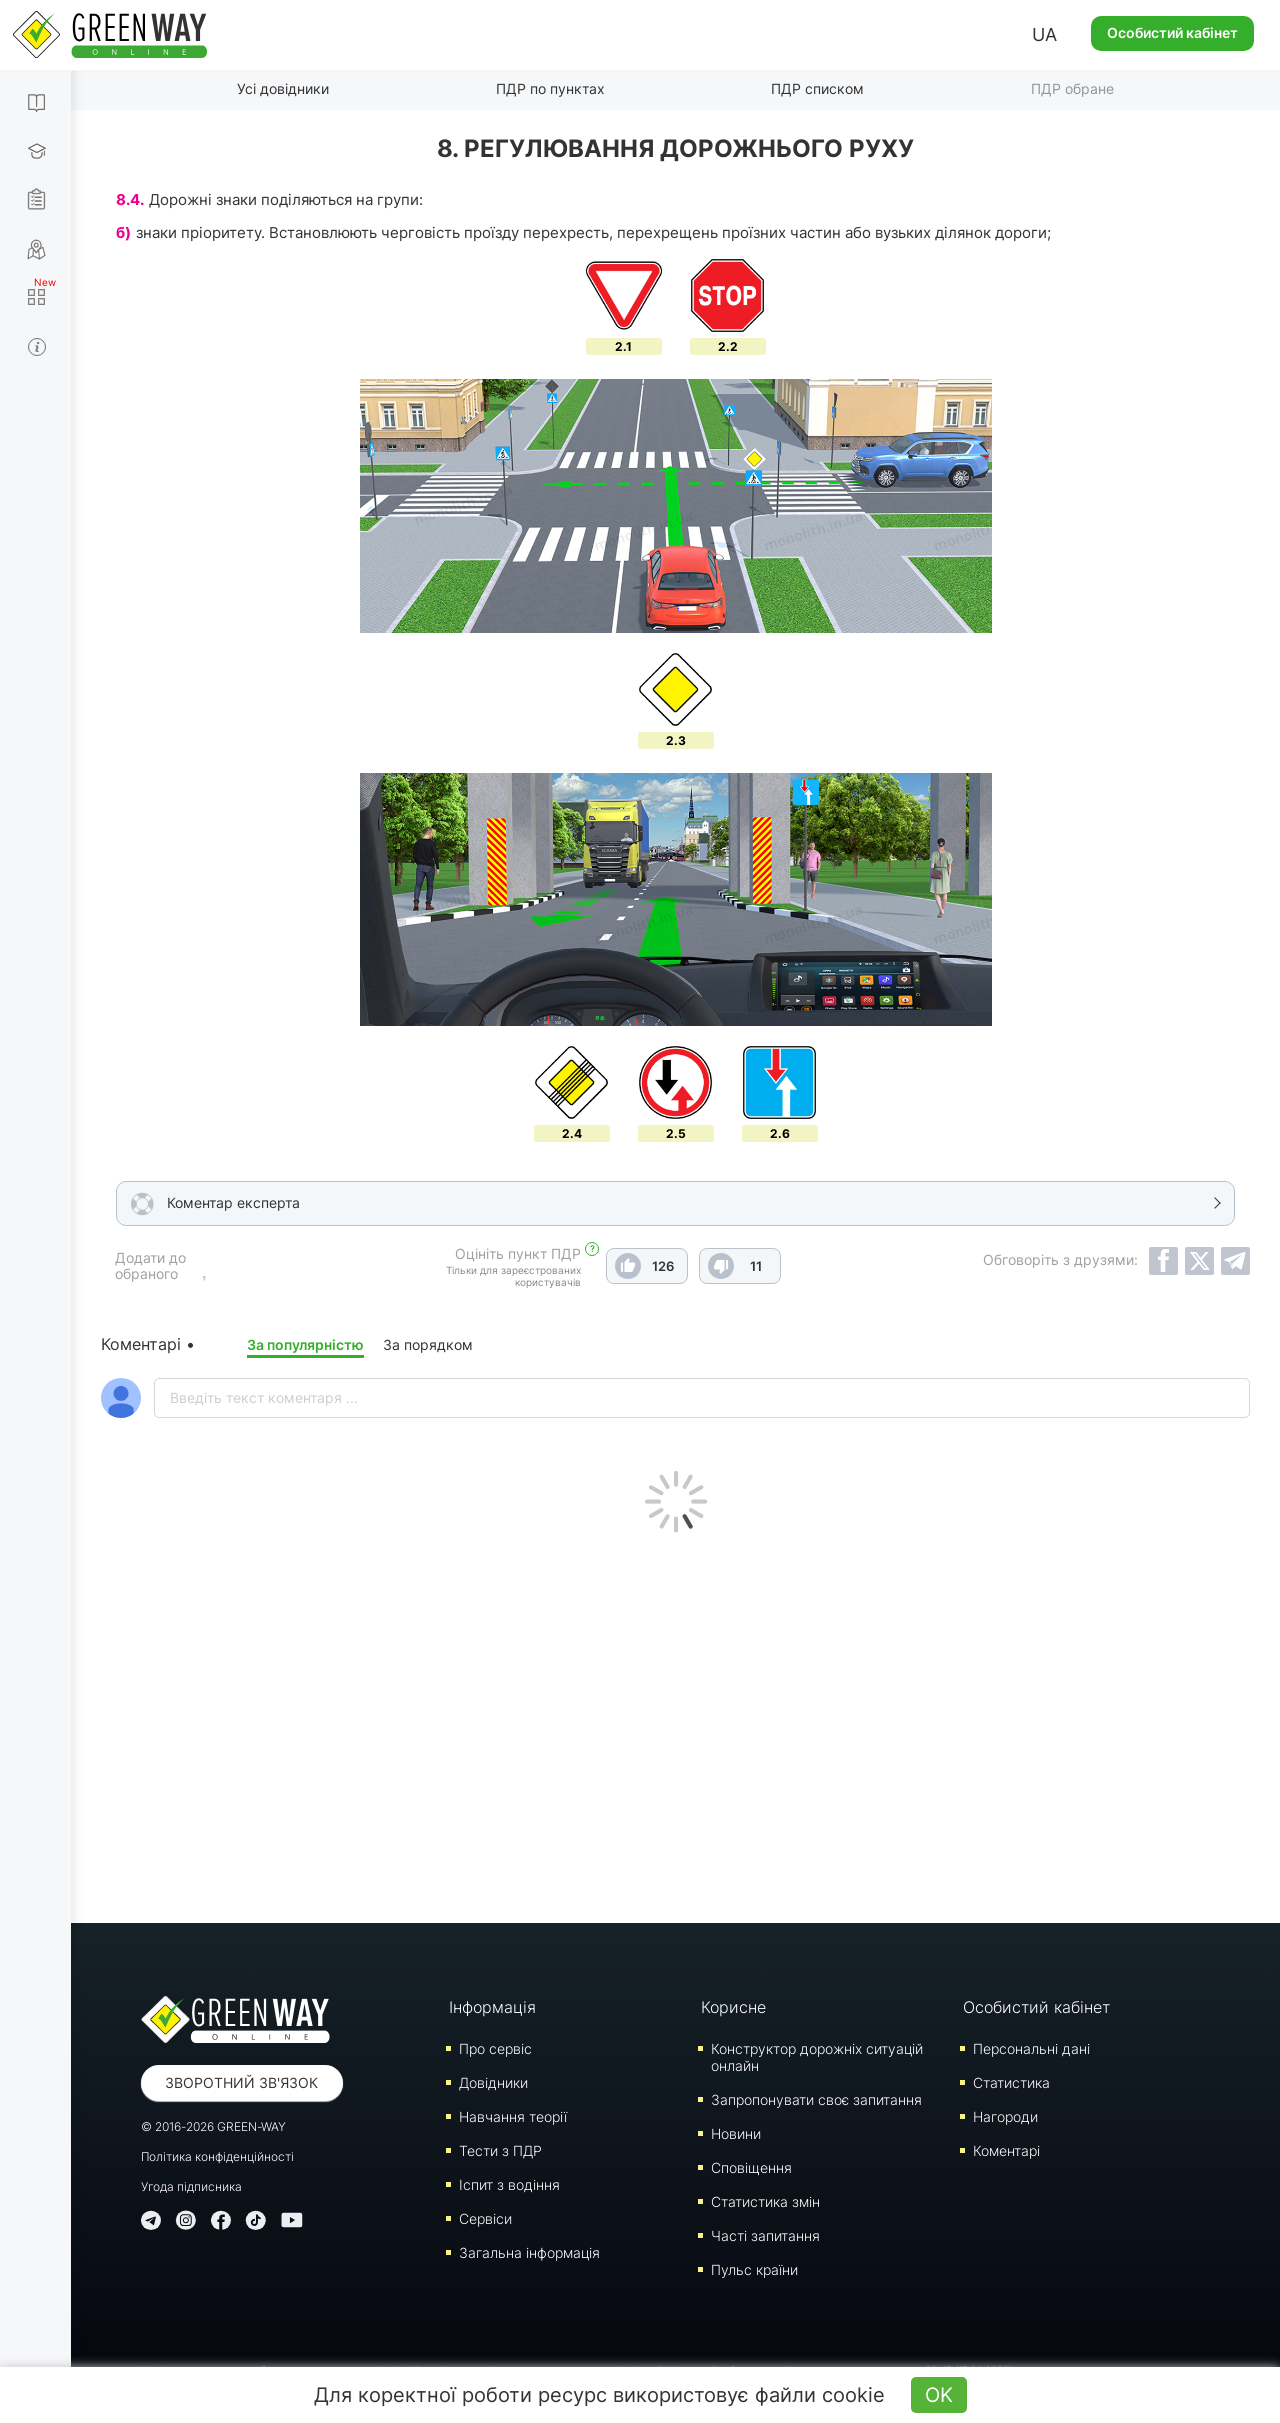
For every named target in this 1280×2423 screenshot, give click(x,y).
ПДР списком (817, 88)
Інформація (492, 2007)
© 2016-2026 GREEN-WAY (213, 2126)
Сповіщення (751, 2167)
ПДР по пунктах (550, 88)
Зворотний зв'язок (241, 2082)
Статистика (1011, 2082)
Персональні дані (1031, 2048)
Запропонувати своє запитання (816, 2099)
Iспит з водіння (509, 2184)
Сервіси (485, 2218)
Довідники (493, 2082)
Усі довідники (283, 88)
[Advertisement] (676, 1723)
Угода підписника (191, 2186)
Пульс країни (754, 2269)
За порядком (428, 1344)
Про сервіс (495, 2048)
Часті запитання (765, 2235)
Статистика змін (765, 2201)
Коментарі (1006, 2150)
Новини (736, 2133)
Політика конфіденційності (217, 2156)
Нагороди (1005, 2116)
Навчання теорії (513, 2116)
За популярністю (305, 1344)
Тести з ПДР (500, 2150)
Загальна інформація (529, 2252)
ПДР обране (1072, 88)
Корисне (733, 2007)
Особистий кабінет (1172, 32)
